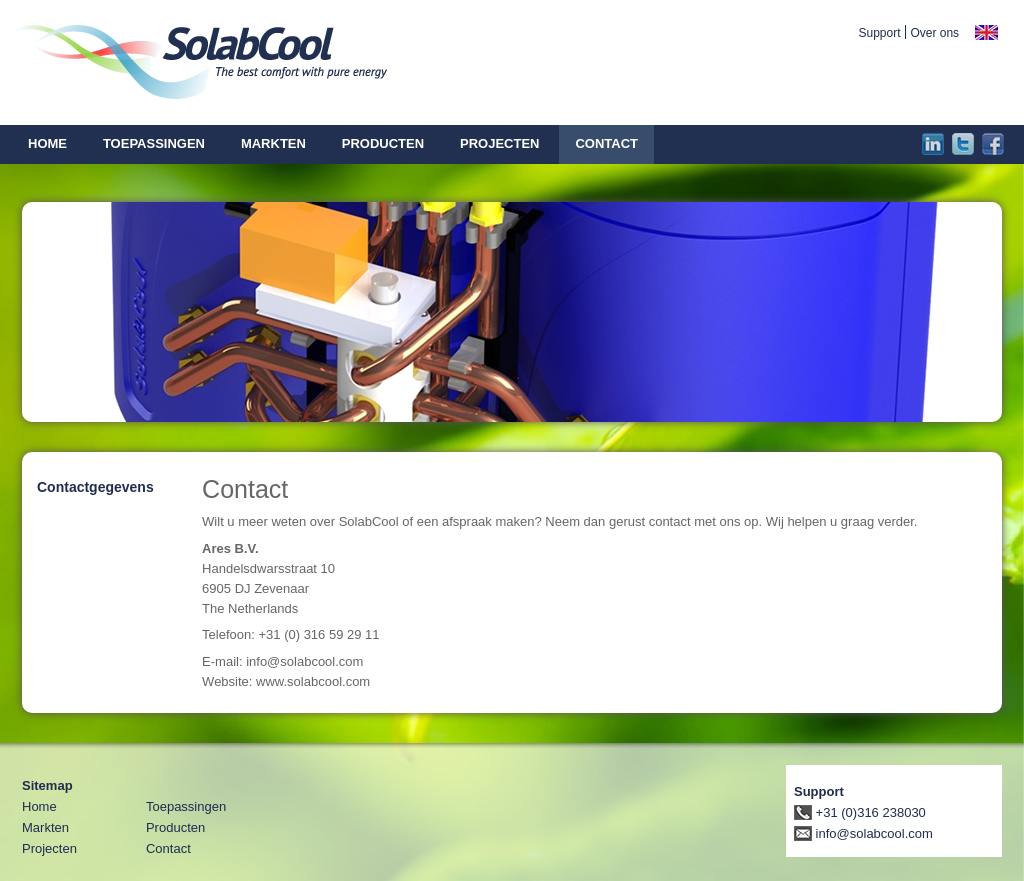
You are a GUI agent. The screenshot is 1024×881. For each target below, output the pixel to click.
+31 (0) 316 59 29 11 (318, 634)
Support (880, 33)
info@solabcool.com (304, 661)
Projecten (49, 848)
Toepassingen (186, 806)
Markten (45, 827)
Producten (175, 827)
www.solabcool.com (313, 681)
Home (39, 806)
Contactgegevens (95, 487)
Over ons (934, 33)
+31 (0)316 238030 (860, 812)
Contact (168, 848)
